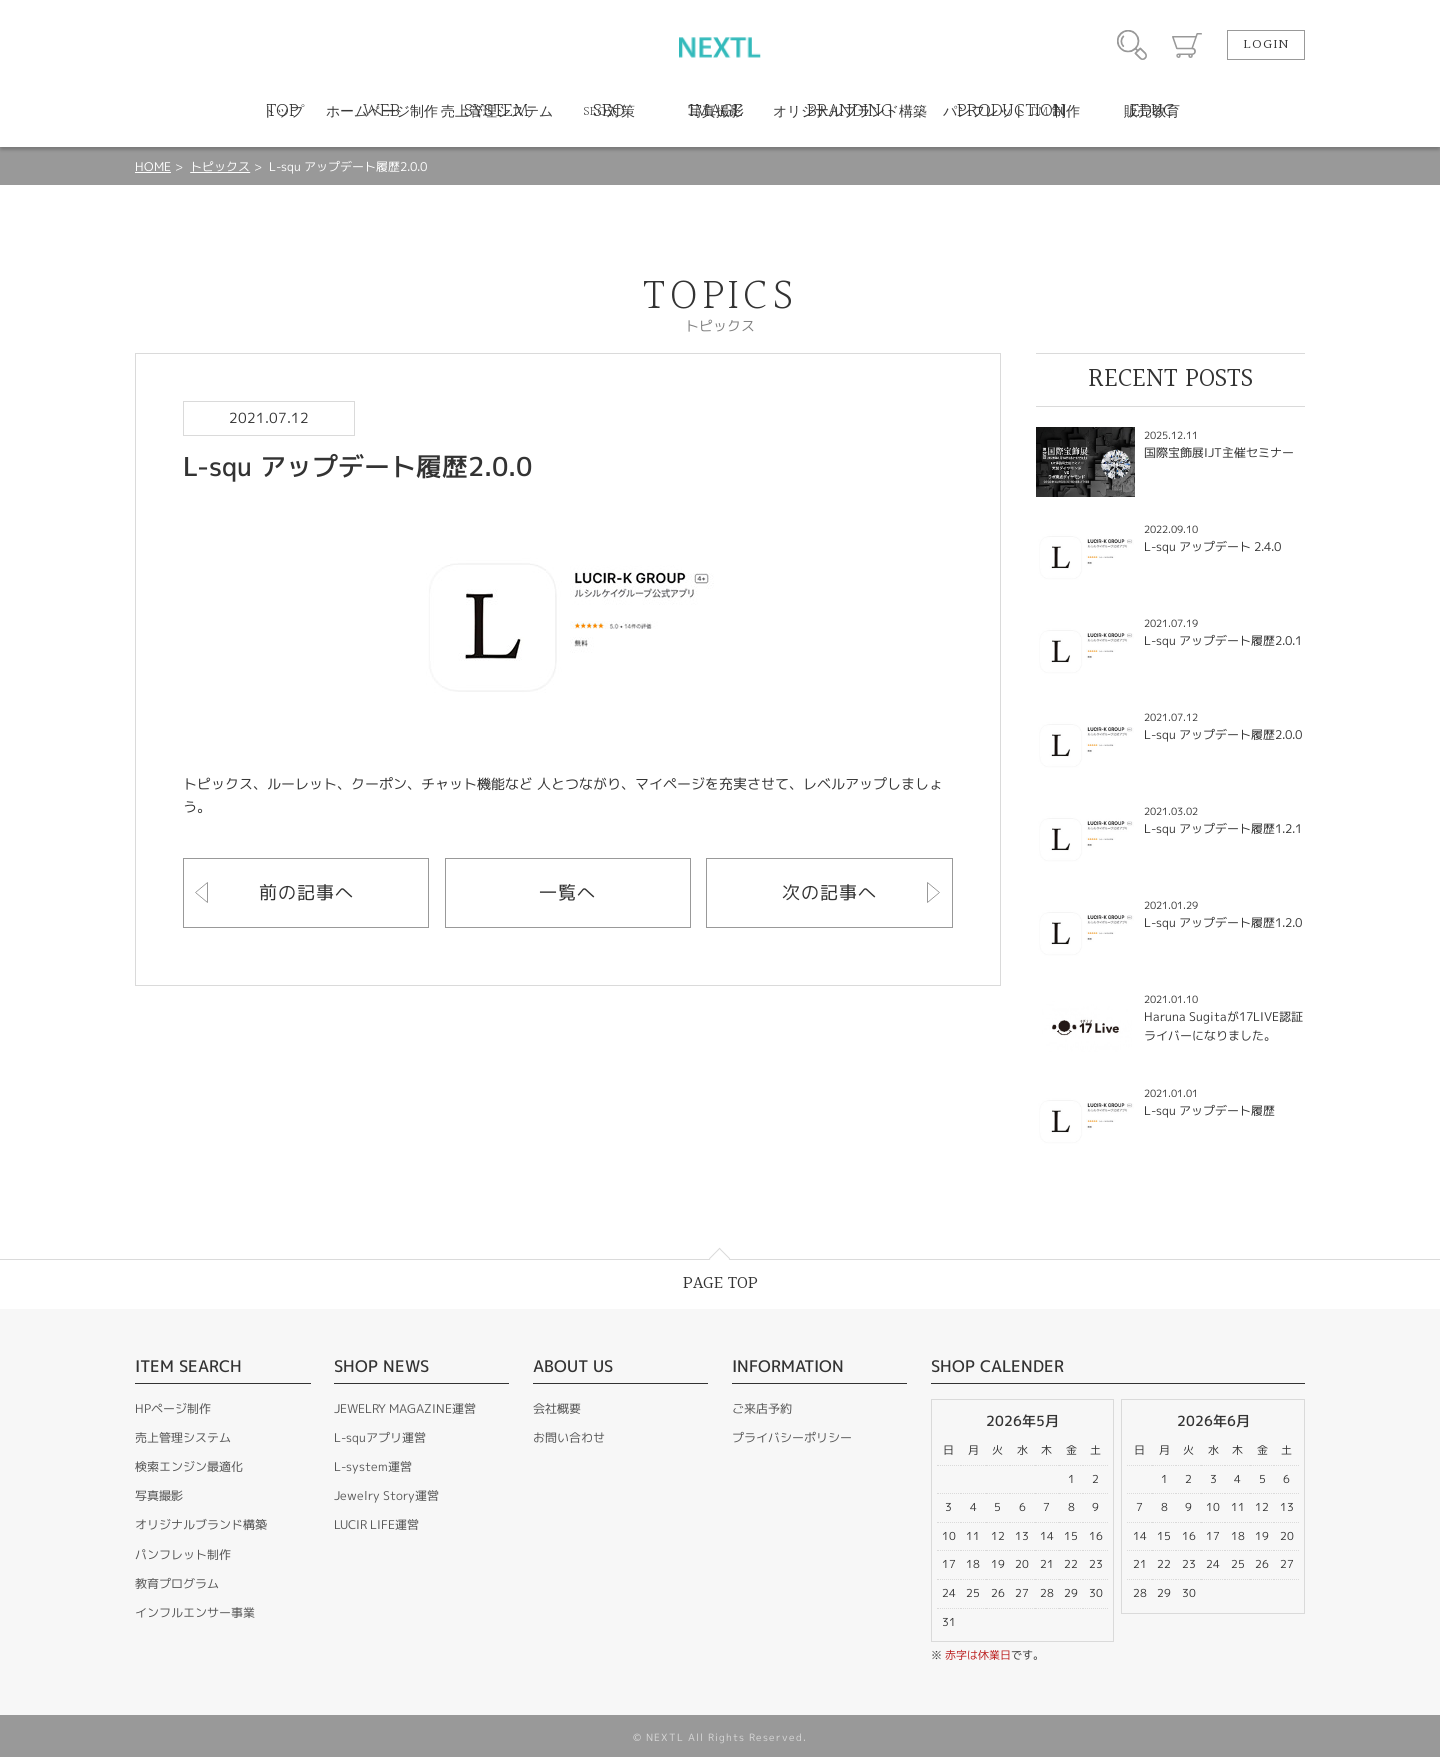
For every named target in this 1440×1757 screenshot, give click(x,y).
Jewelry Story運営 (386, 1495)
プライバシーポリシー (792, 1437)
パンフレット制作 (183, 1554)
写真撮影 (159, 1495)
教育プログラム (177, 1583)
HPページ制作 (173, 1408)
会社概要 (557, 1408)
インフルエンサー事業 (195, 1612)
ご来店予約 (762, 1408)
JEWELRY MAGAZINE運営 (405, 1408)
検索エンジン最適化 (189, 1466)
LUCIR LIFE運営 (376, 1524)
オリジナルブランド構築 (201, 1524)
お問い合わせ (569, 1437)
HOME (153, 166)
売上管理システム (183, 1437)
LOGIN (1266, 45)
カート (1187, 45)
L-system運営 (373, 1466)
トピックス (220, 166)
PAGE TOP (720, 1283)
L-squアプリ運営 (380, 1437)
